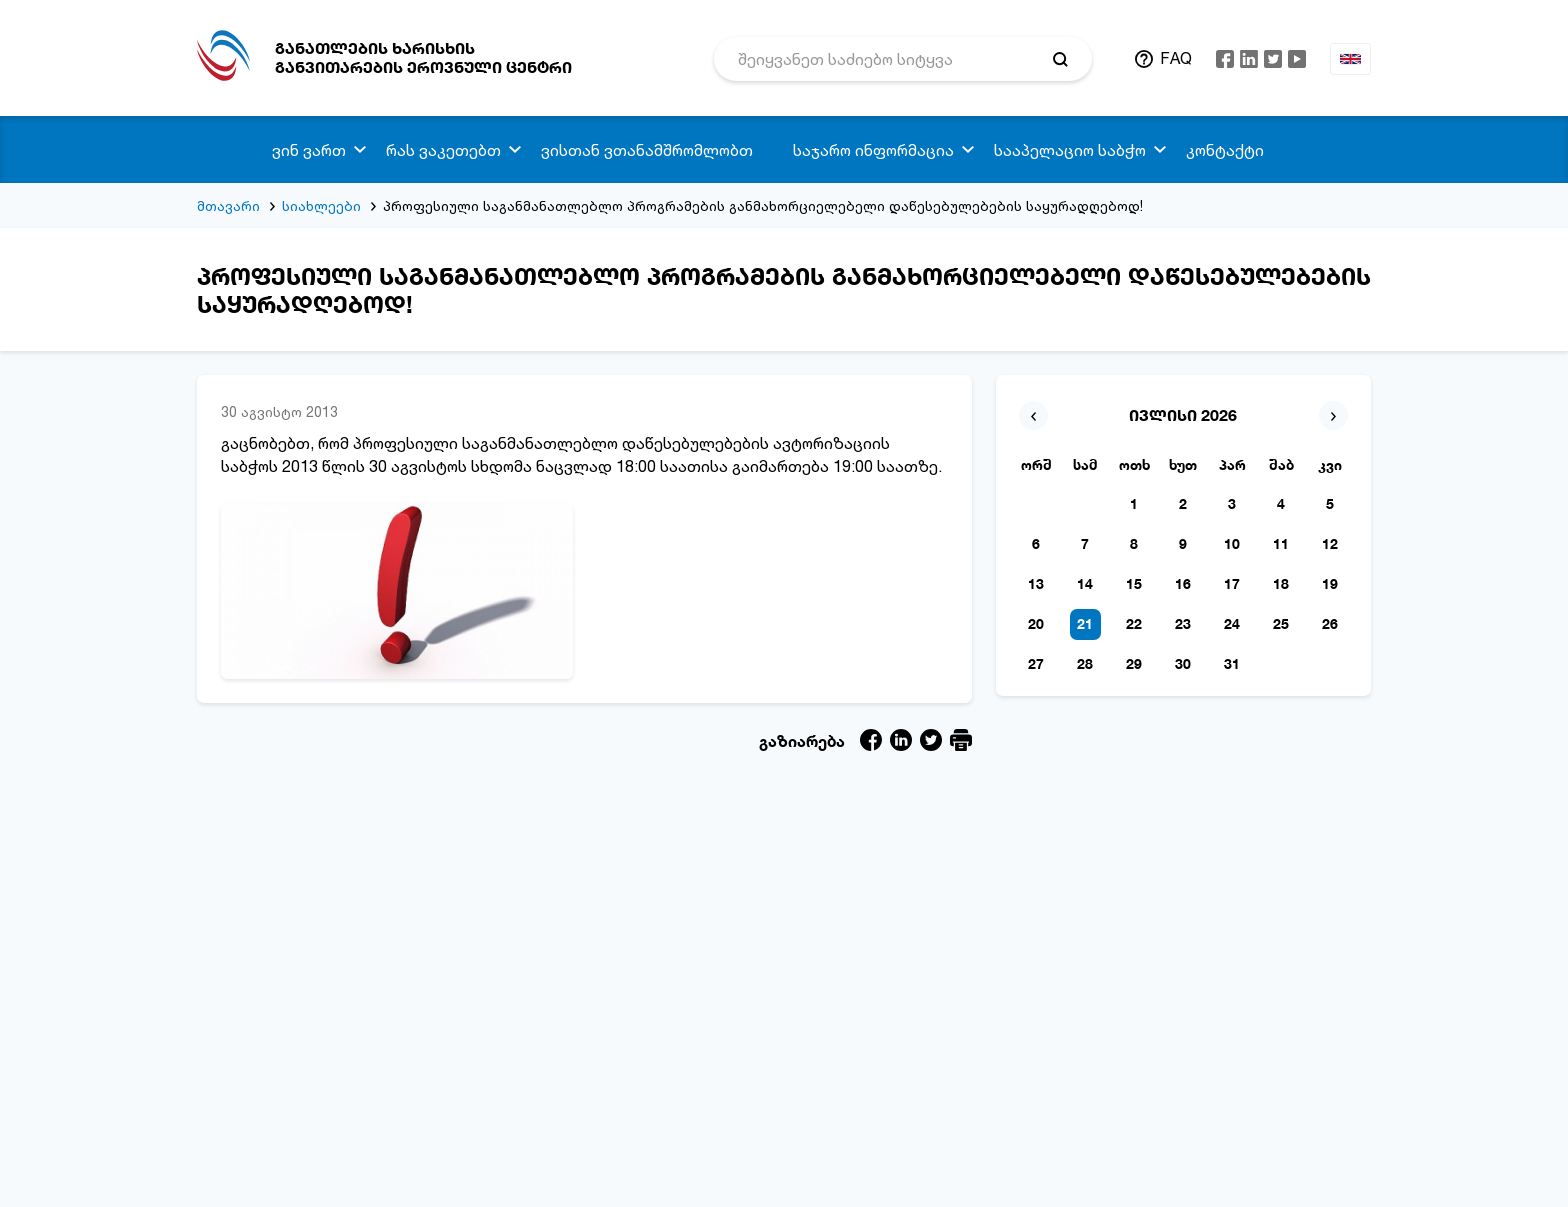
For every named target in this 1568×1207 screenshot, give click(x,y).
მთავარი (228, 205)
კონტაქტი (1225, 150)
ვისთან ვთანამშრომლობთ (647, 150)
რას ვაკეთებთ (443, 150)
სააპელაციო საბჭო (1070, 150)
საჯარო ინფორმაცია (873, 150)
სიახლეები (321, 205)
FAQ (1176, 58)
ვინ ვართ (309, 150)
